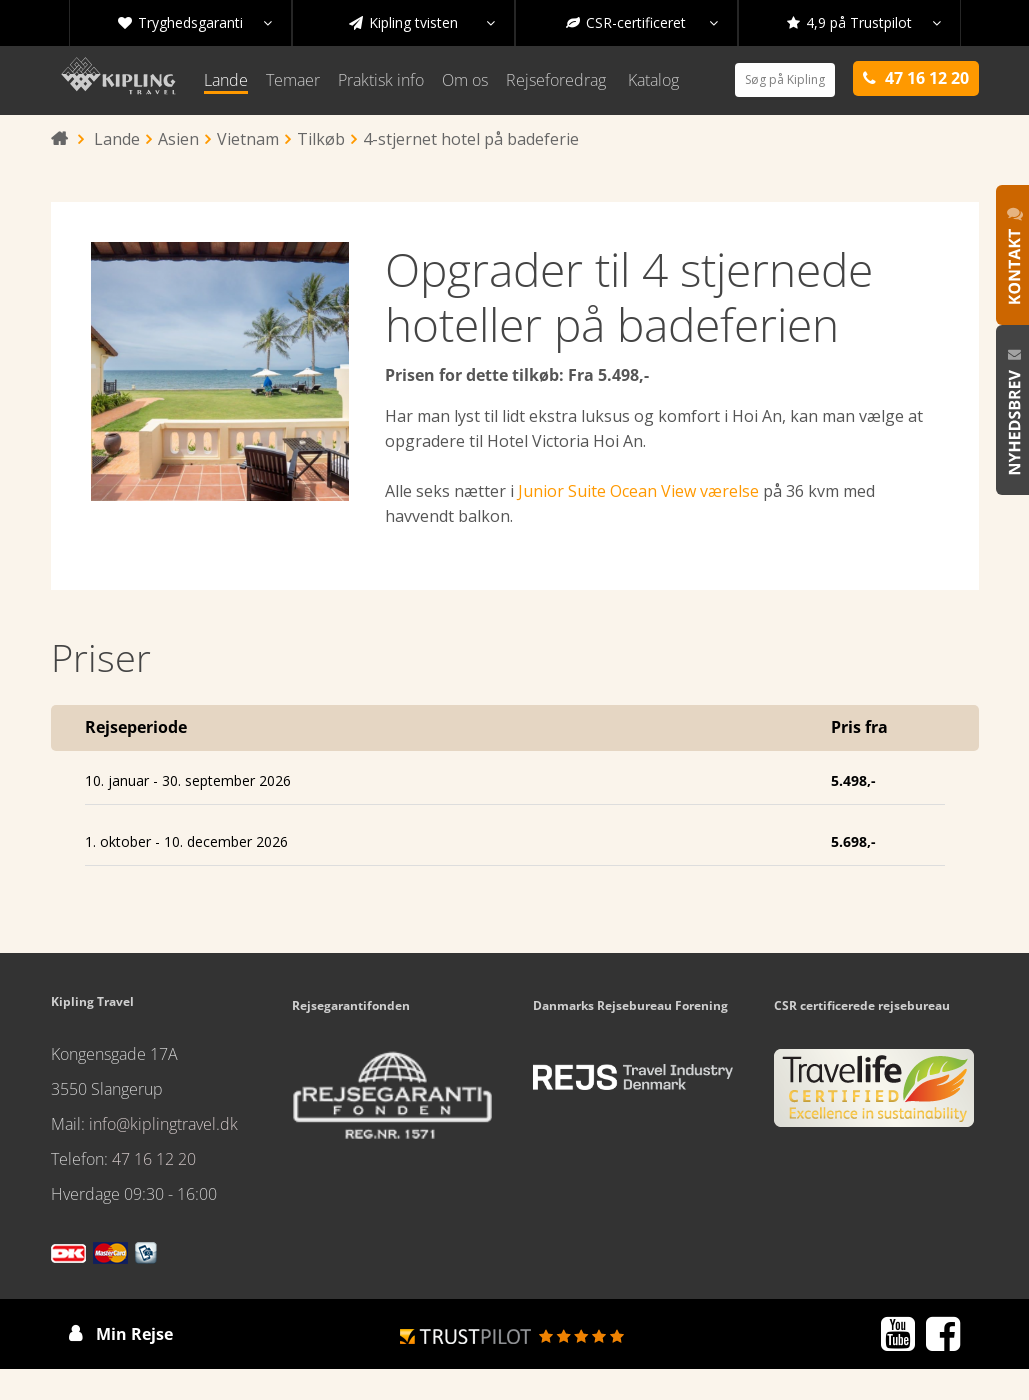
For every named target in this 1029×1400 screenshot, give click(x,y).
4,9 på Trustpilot (864, 23)
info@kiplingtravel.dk (163, 1124)
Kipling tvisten (422, 23)
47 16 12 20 (154, 1159)
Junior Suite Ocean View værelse (638, 491)
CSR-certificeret (642, 23)
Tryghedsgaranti (195, 23)
